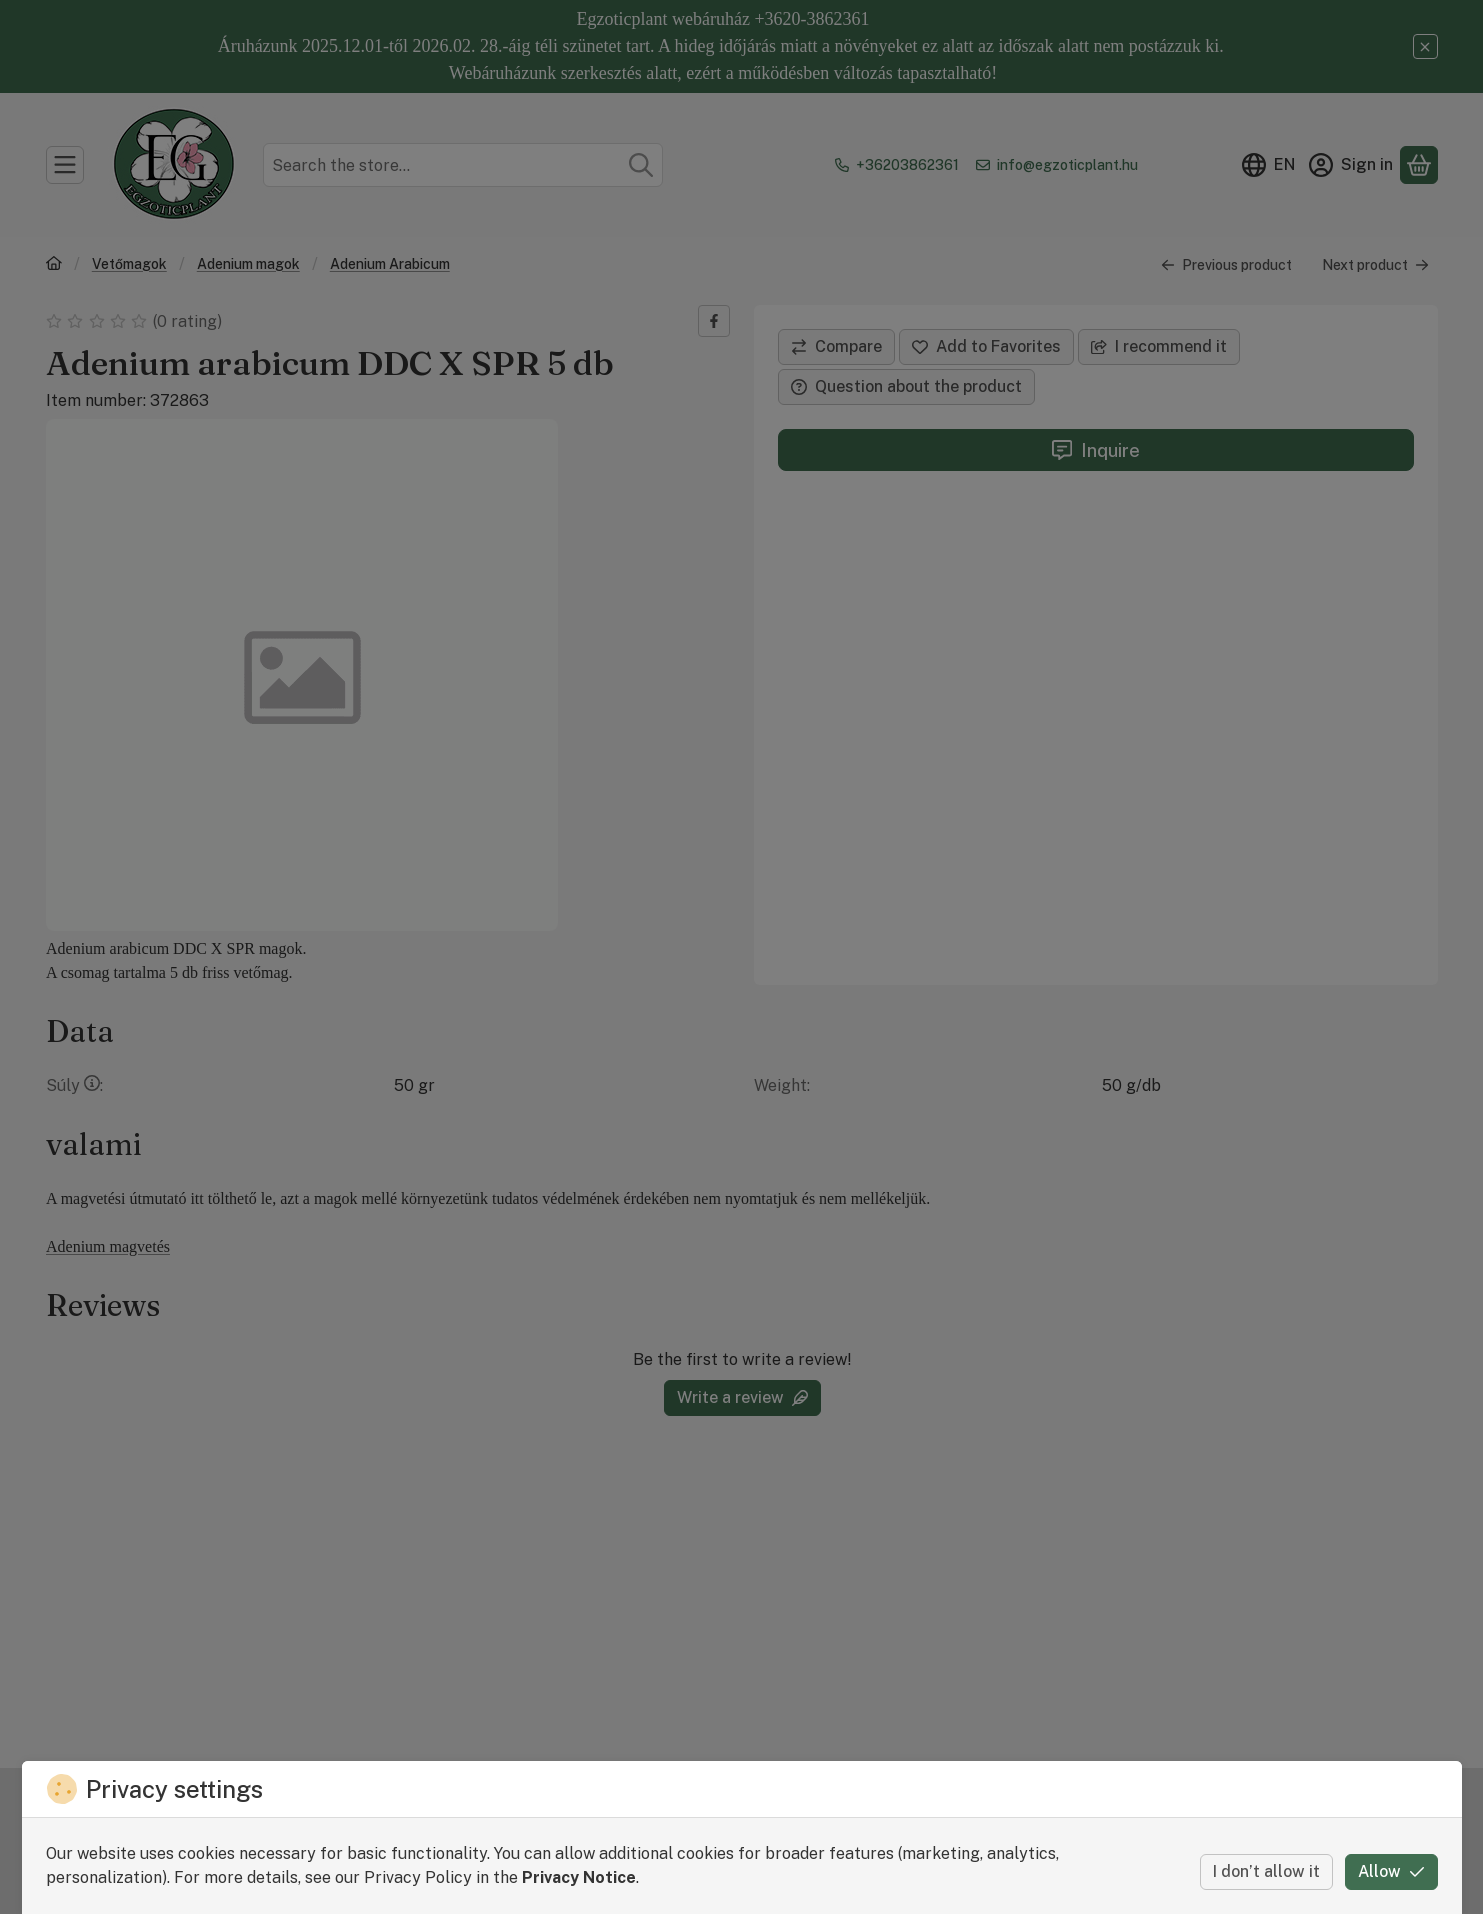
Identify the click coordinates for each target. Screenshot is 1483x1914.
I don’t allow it (1266, 1871)
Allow (1391, 1871)
